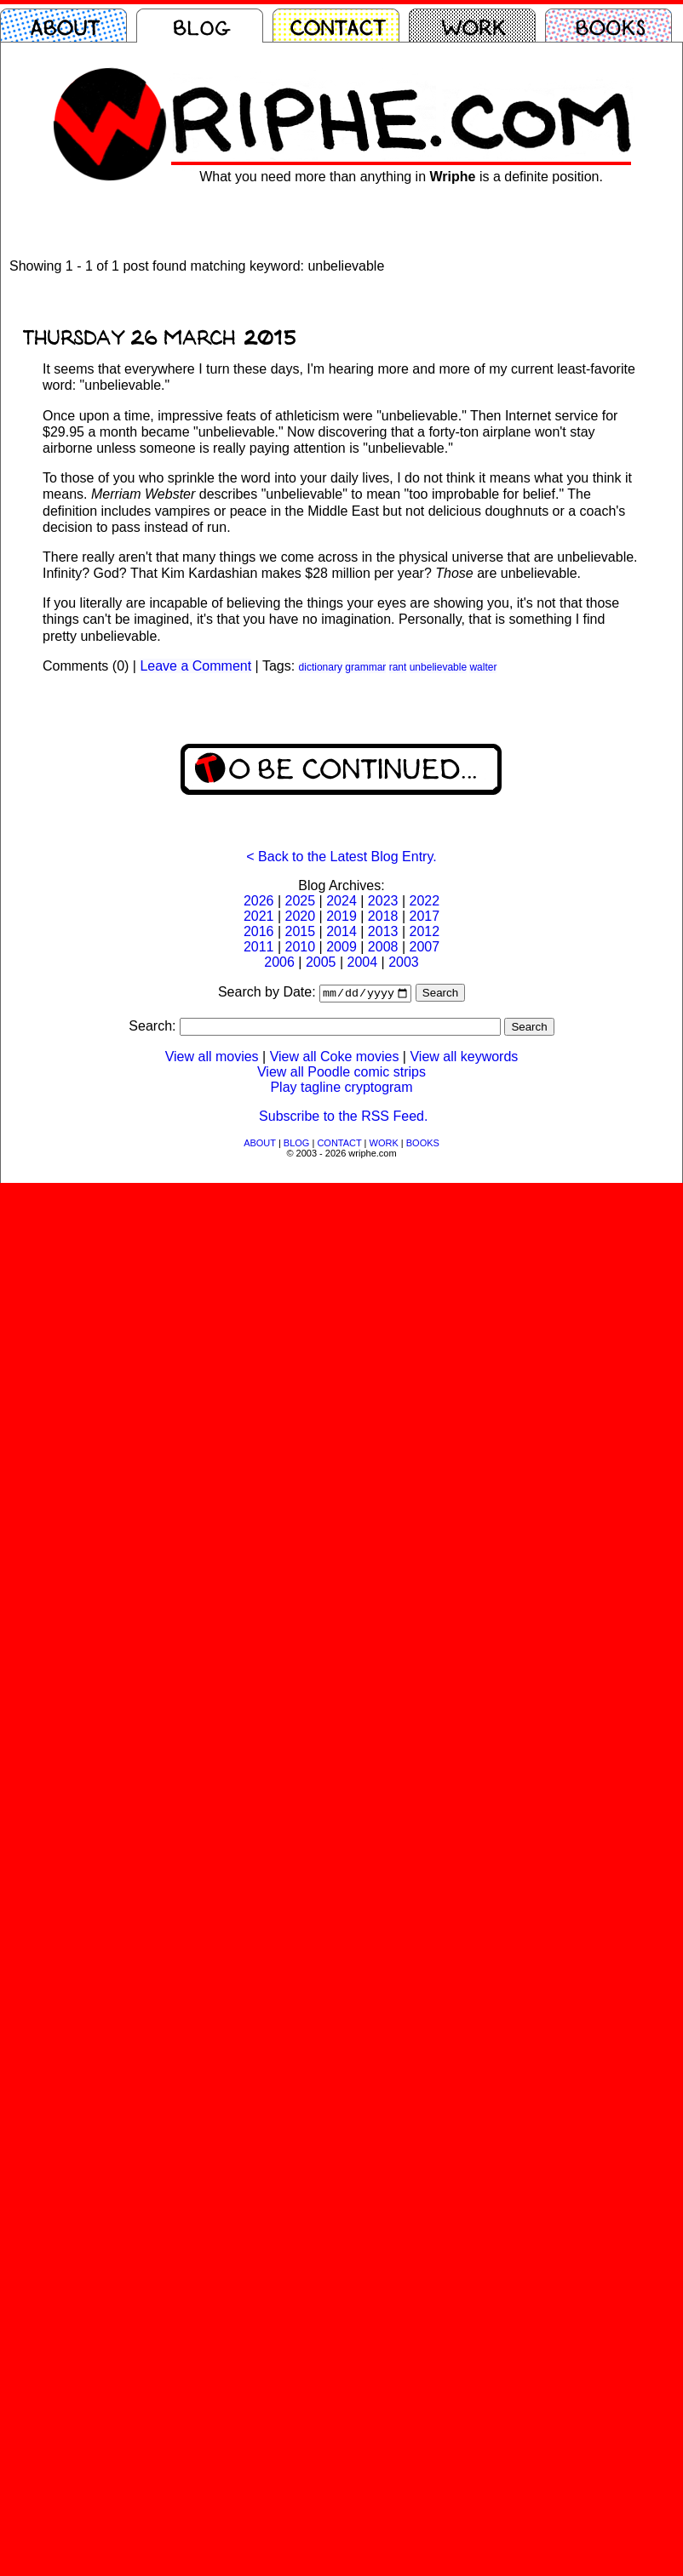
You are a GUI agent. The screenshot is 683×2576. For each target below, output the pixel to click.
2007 (424, 947)
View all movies (212, 1058)
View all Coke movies (334, 1058)
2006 (279, 962)
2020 (300, 916)
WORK (384, 1144)
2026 (259, 901)
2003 (403, 962)
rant (398, 667)
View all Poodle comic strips (341, 1073)
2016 (259, 931)
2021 (259, 916)
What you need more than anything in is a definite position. (401, 176)
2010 (300, 947)
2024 (341, 901)
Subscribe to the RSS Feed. (343, 1118)
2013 (383, 931)
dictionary (320, 667)
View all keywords (464, 1058)
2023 (383, 901)
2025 (300, 901)
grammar (365, 667)
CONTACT (339, 1144)
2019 (341, 916)
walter (482, 667)
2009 (341, 947)
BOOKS (422, 1144)
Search (440, 994)
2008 (383, 947)
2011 (259, 947)
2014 (341, 931)
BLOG (297, 1144)
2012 (424, 931)
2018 (383, 916)
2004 (362, 962)
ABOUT (260, 1144)
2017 (424, 916)
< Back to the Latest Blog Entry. (341, 856)
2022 (424, 901)
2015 (300, 931)
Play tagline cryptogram (341, 1089)
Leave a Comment (195, 666)
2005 (321, 962)
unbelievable (438, 667)
